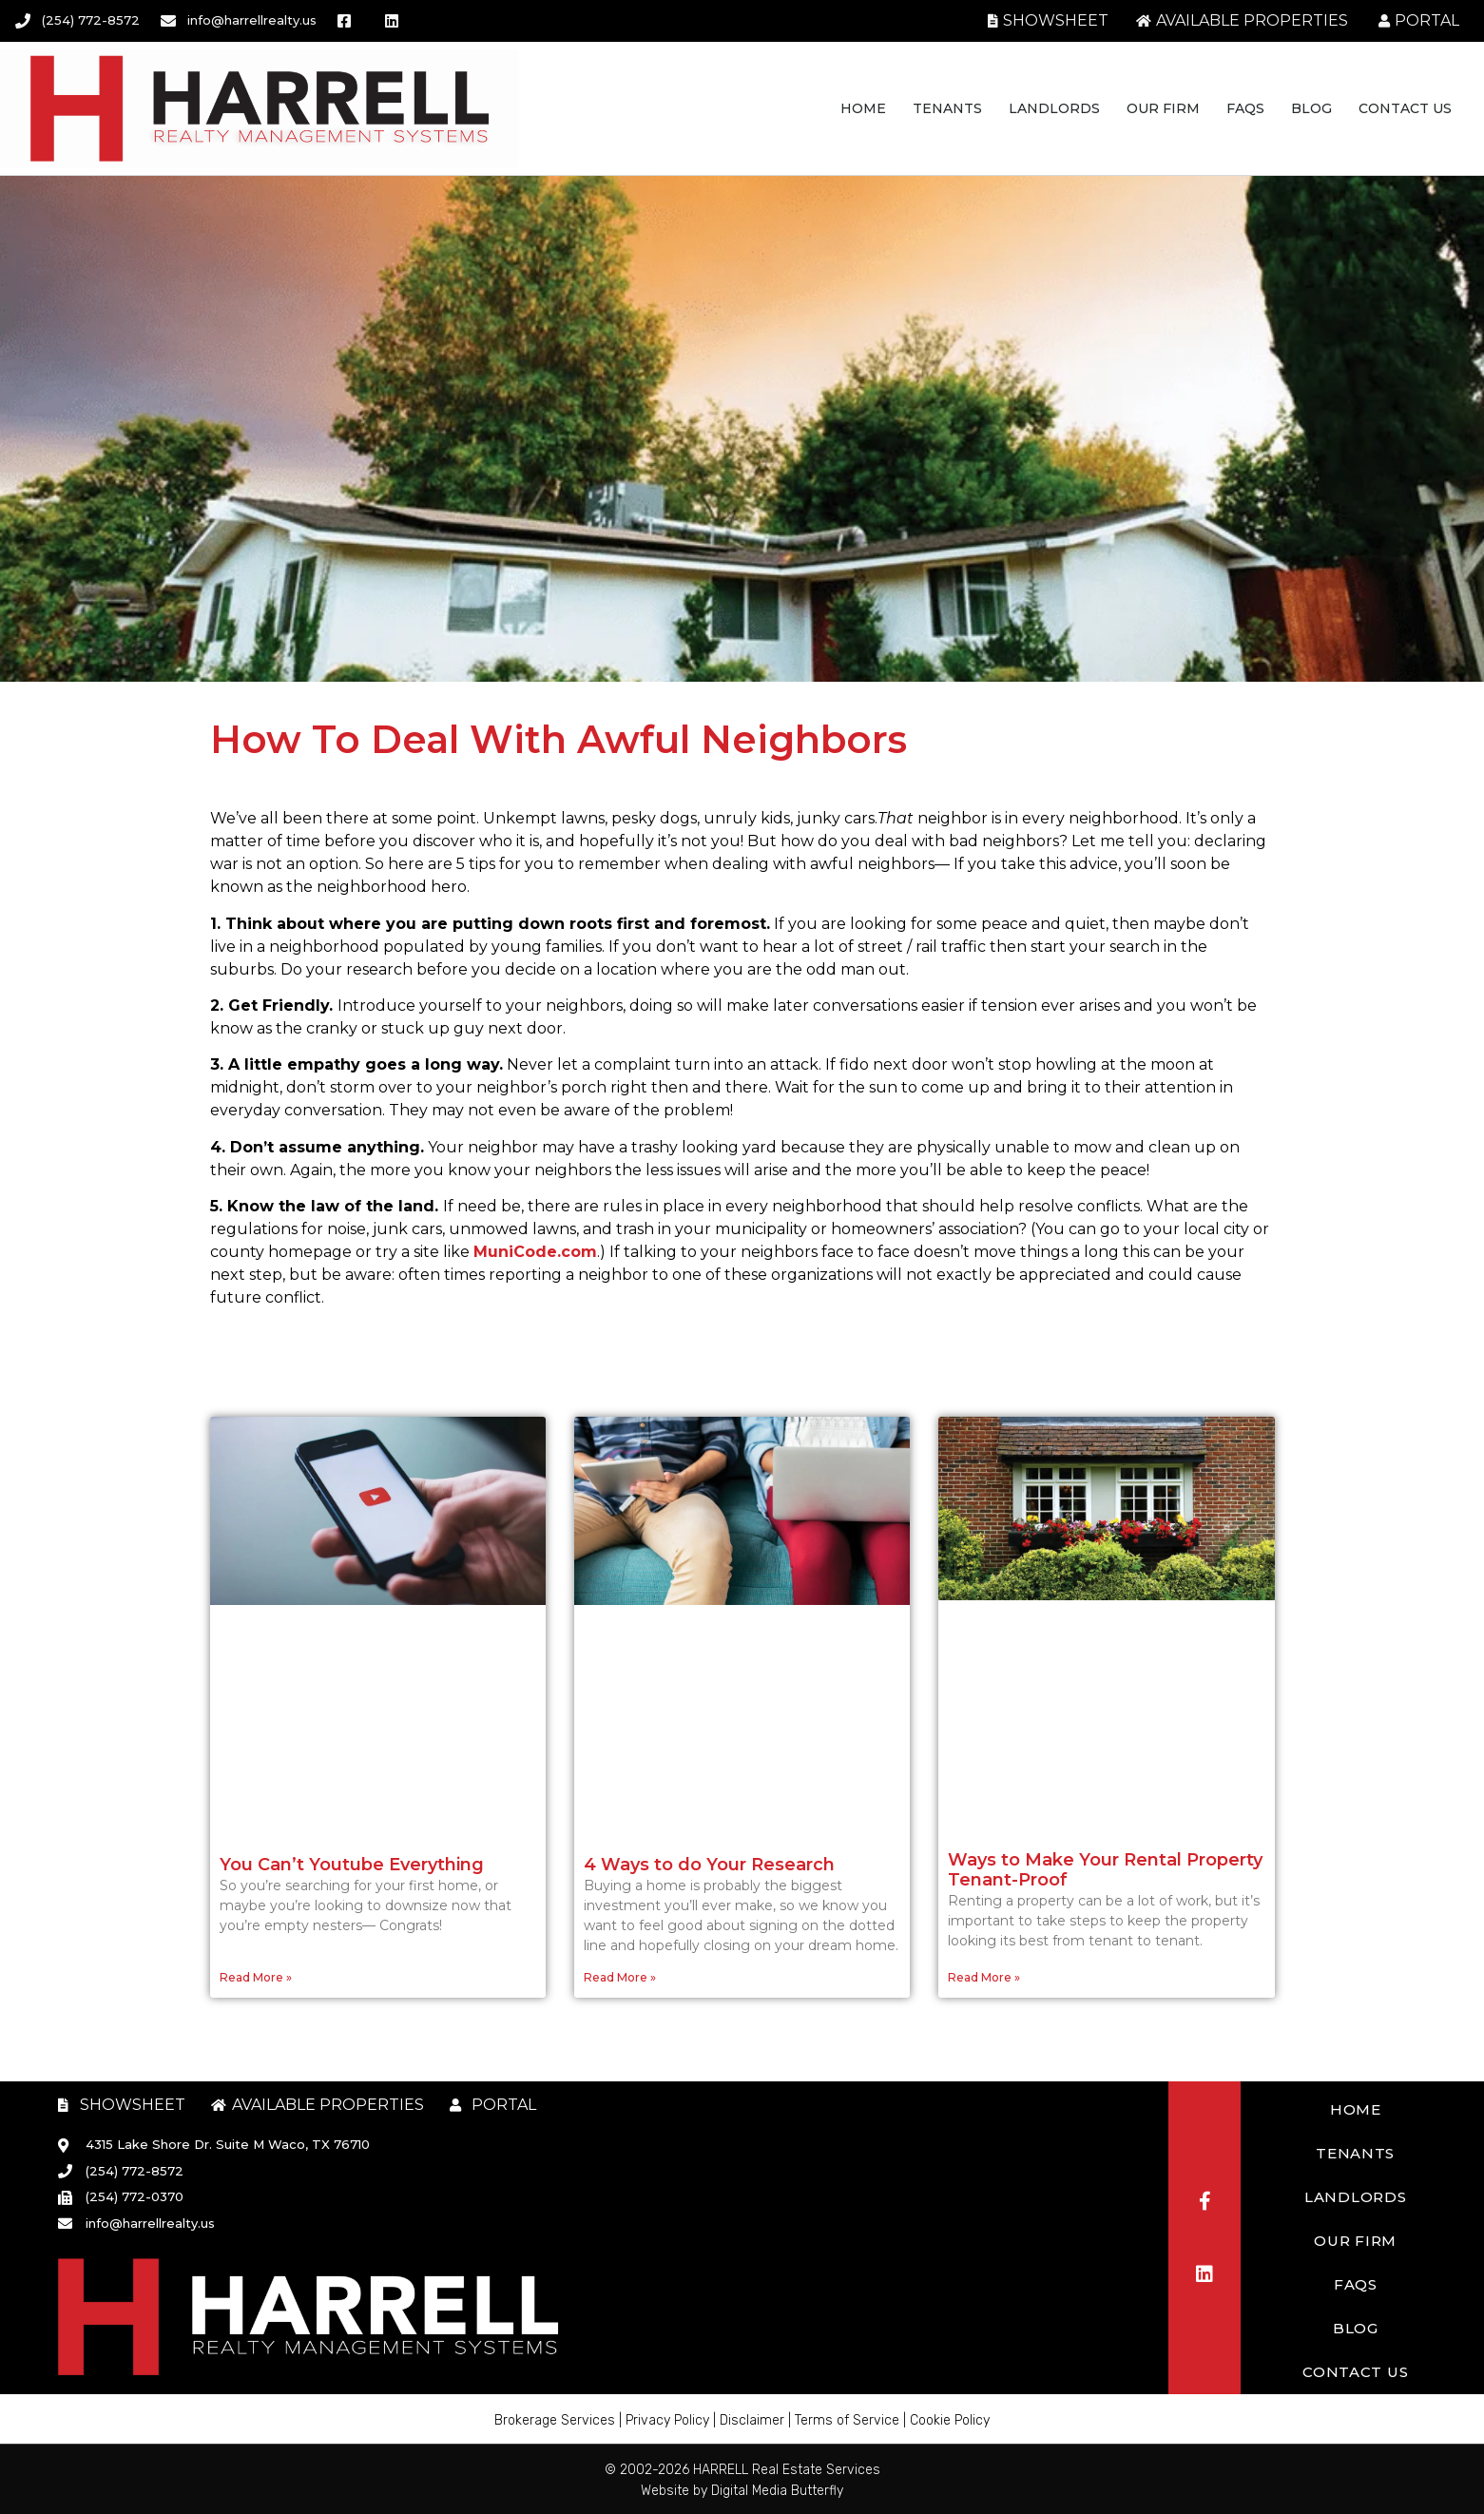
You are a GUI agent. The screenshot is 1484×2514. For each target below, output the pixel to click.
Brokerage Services (554, 2420)
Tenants (947, 108)
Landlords (1054, 108)
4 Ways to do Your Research (709, 1864)
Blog (1311, 108)
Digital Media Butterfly (777, 2491)
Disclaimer (752, 2420)
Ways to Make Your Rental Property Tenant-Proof (1105, 1870)
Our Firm (1163, 108)
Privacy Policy (667, 2420)
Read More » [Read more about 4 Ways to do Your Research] (620, 1977)
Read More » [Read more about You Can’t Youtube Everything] (256, 1977)
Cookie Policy (950, 2420)
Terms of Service (847, 2420)
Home (863, 108)
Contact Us (1405, 108)
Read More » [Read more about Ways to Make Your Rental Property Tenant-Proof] (984, 1977)
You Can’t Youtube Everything (352, 1864)
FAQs (1245, 108)
